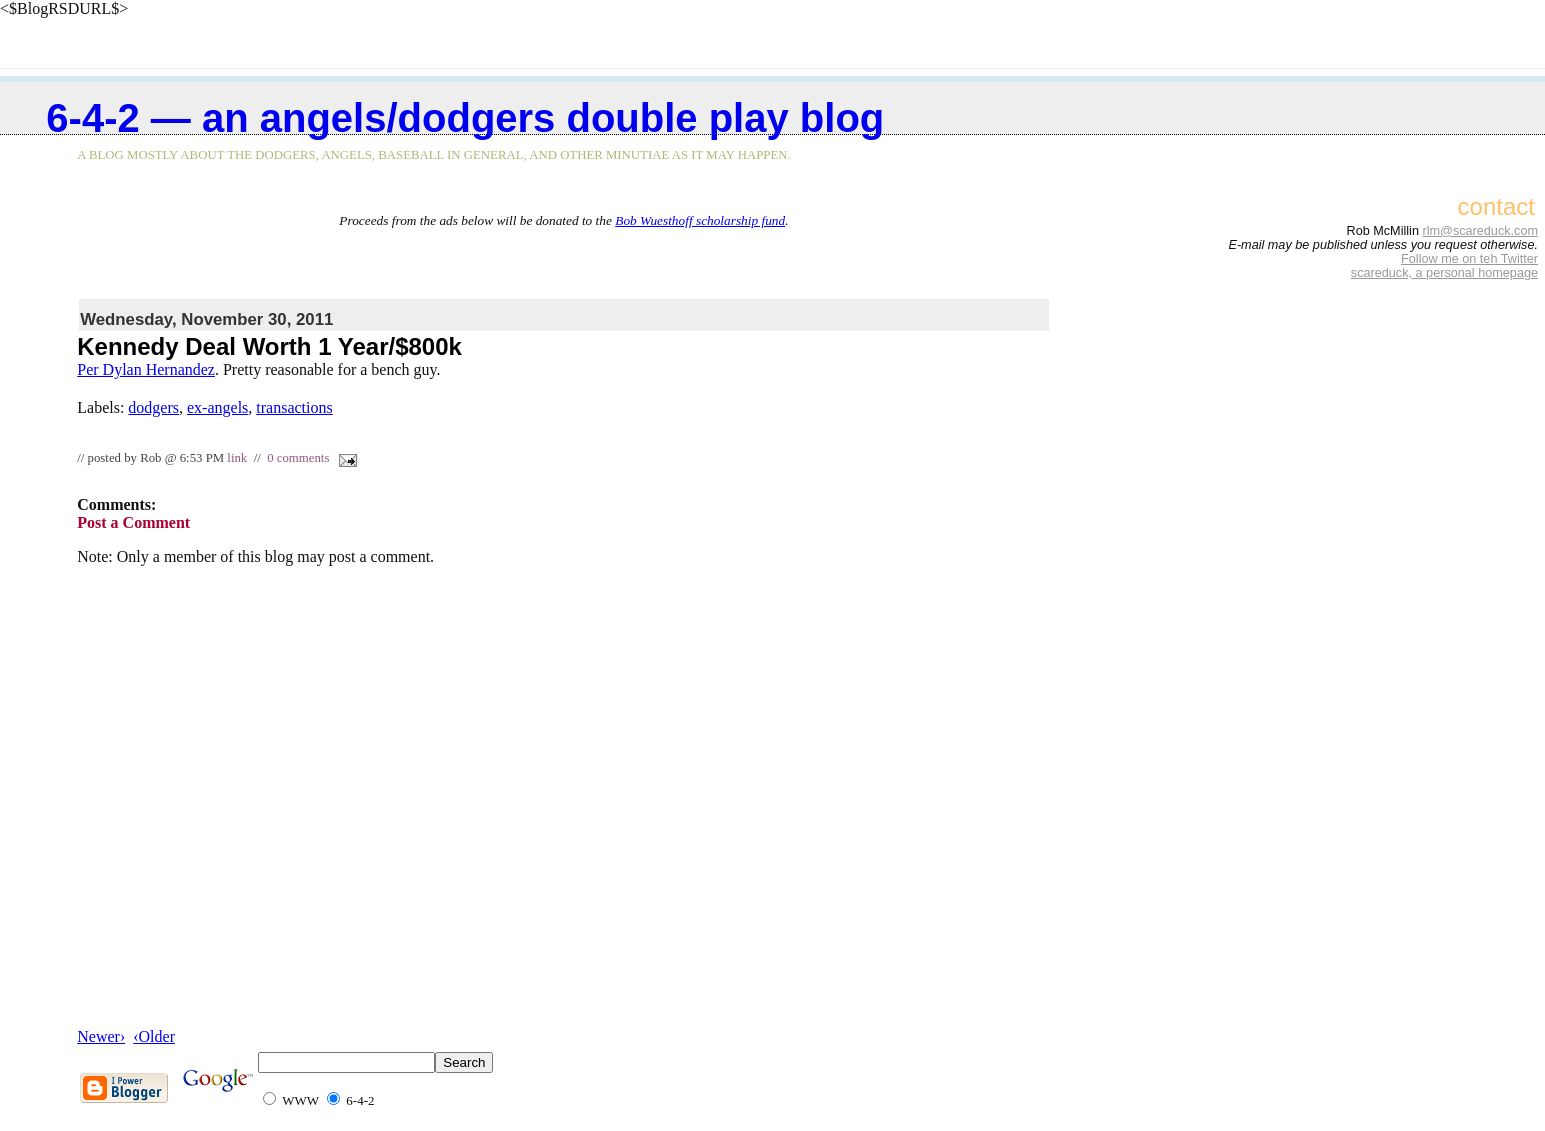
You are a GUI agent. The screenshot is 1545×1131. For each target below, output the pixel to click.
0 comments (298, 458)
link (237, 458)
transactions (294, 407)
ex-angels (217, 407)
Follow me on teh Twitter (1469, 259)
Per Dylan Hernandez (146, 369)
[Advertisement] (564, 259)
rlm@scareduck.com (1480, 231)
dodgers (153, 407)
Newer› (101, 1036)
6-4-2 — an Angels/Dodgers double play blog (465, 118)
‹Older (154, 1036)
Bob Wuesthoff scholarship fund (700, 220)
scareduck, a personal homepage (1444, 273)
